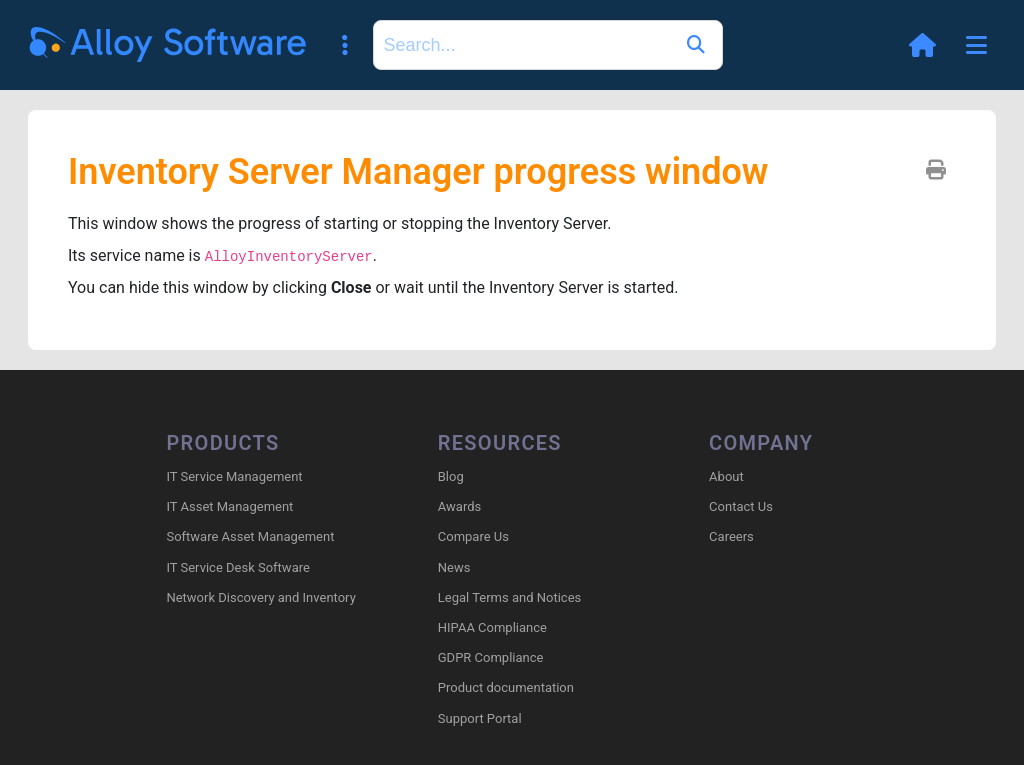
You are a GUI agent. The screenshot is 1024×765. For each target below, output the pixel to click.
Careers (731, 536)
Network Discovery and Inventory (260, 597)
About (726, 476)
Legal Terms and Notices (509, 597)
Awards (459, 506)
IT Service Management (234, 476)
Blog (451, 476)
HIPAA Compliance (492, 627)
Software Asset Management (250, 536)
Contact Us (741, 506)
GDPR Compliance (491, 657)
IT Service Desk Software (237, 567)
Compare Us (473, 536)
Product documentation (506, 687)
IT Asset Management (229, 506)
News (454, 567)
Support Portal (480, 718)
